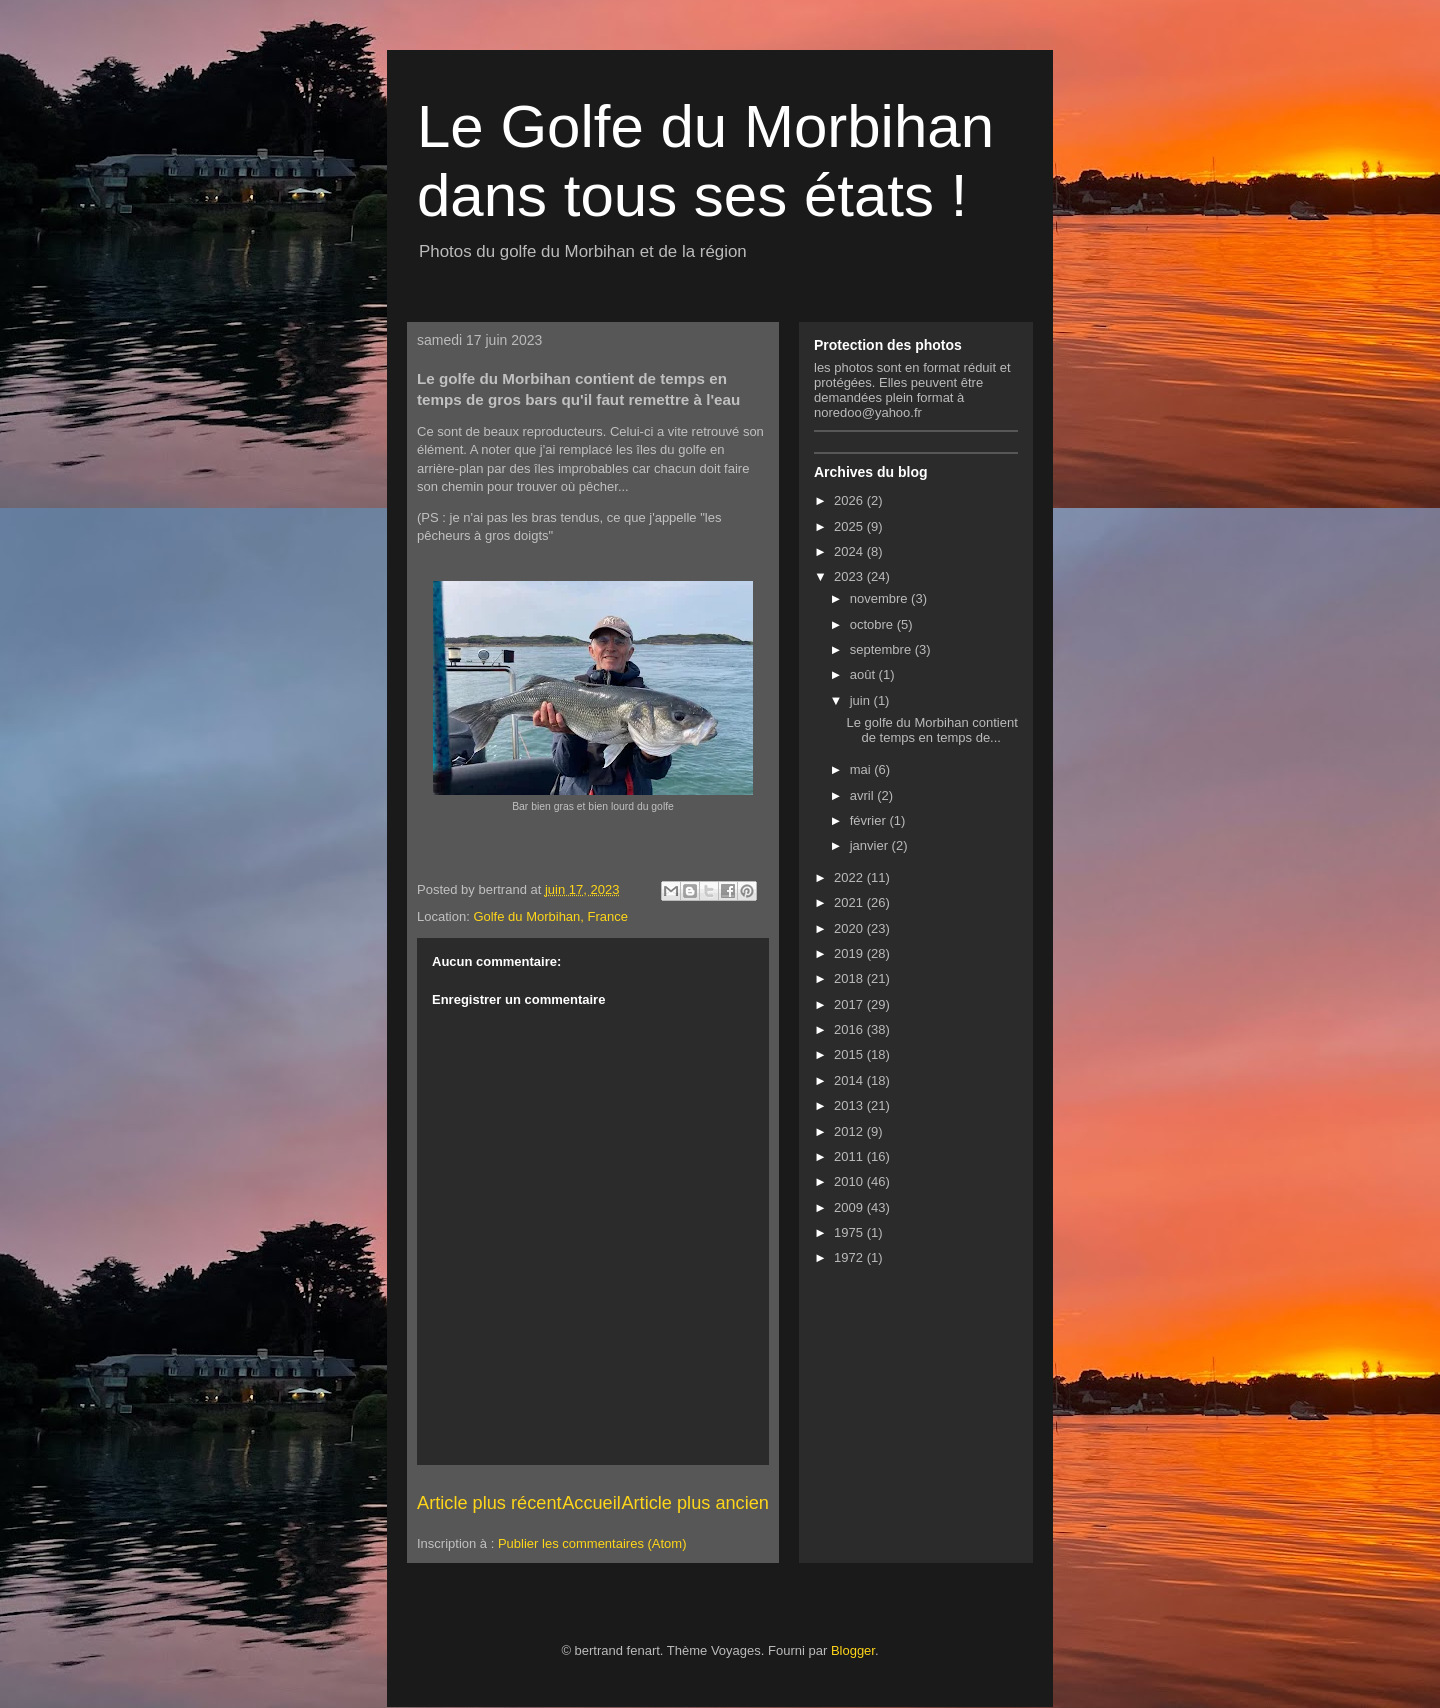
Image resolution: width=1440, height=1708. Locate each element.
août (864, 674)
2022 (850, 877)
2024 (850, 551)
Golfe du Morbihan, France (550, 916)
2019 (850, 953)
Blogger (853, 1650)
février (870, 820)
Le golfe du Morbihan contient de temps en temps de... (931, 730)
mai (862, 769)
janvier (871, 845)
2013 (850, 1105)
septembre (882, 649)
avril (863, 795)
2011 (850, 1156)
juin (862, 700)
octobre (873, 624)
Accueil (591, 1503)
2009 (850, 1207)
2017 (850, 1004)
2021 (850, 902)
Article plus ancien (695, 1503)
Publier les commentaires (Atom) (592, 1543)
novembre (880, 598)
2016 (850, 1029)
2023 (850, 576)
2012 (850, 1131)
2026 (850, 500)
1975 (850, 1232)
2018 (850, 978)
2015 (850, 1054)
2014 (850, 1080)
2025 (850, 526)
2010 (850, 1181)
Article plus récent (489, 1503)
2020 (850, 928)
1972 (850, 1257)
